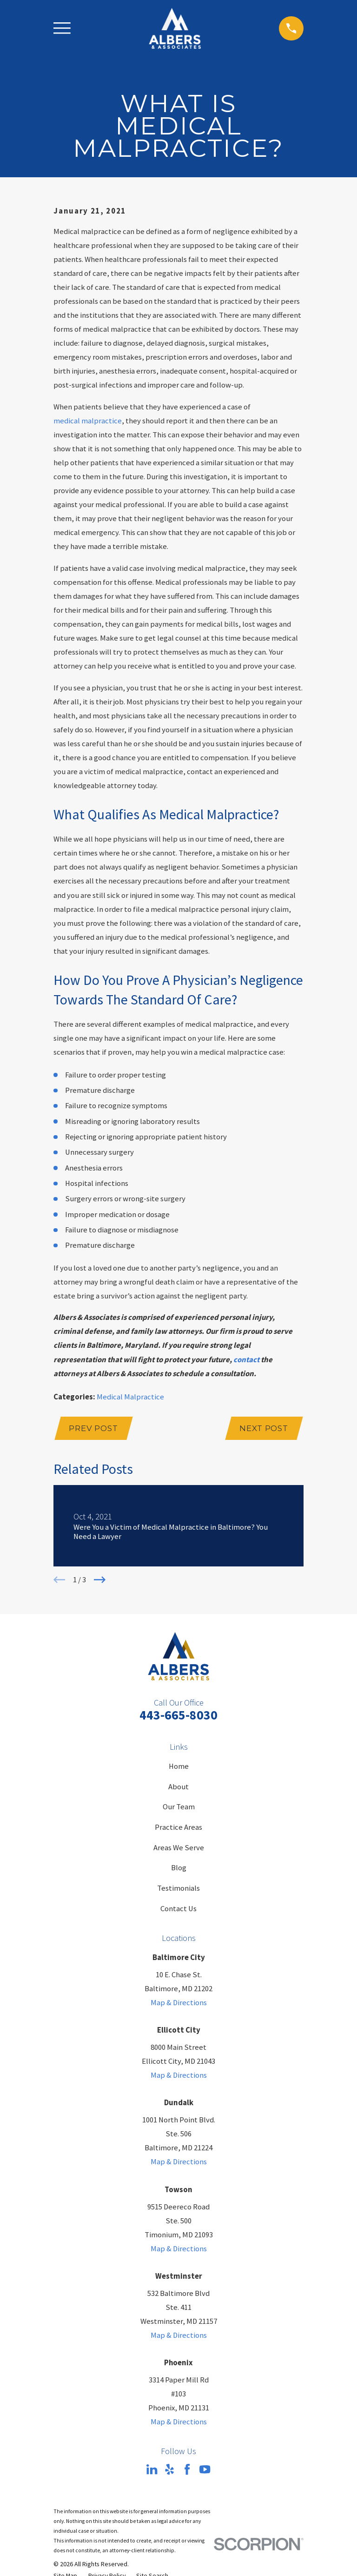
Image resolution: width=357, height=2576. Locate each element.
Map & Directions (179, 2003)
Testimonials (178, 1889)
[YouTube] (204, 2470)
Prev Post (94, 1428)
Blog (178, 1868)
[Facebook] (187, 2470)
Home (179, 1767)
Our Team (179, 1808)
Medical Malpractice (130, 1397)
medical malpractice (87, 421)
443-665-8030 (178, 1716)
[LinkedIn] (151, 2470)
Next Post (263, 1428)
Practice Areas (178, 1828)
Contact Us (178, 1909)
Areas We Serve (178, 1848)
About (178, 1787)
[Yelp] (169, 2470)
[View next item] (100, 1580)
